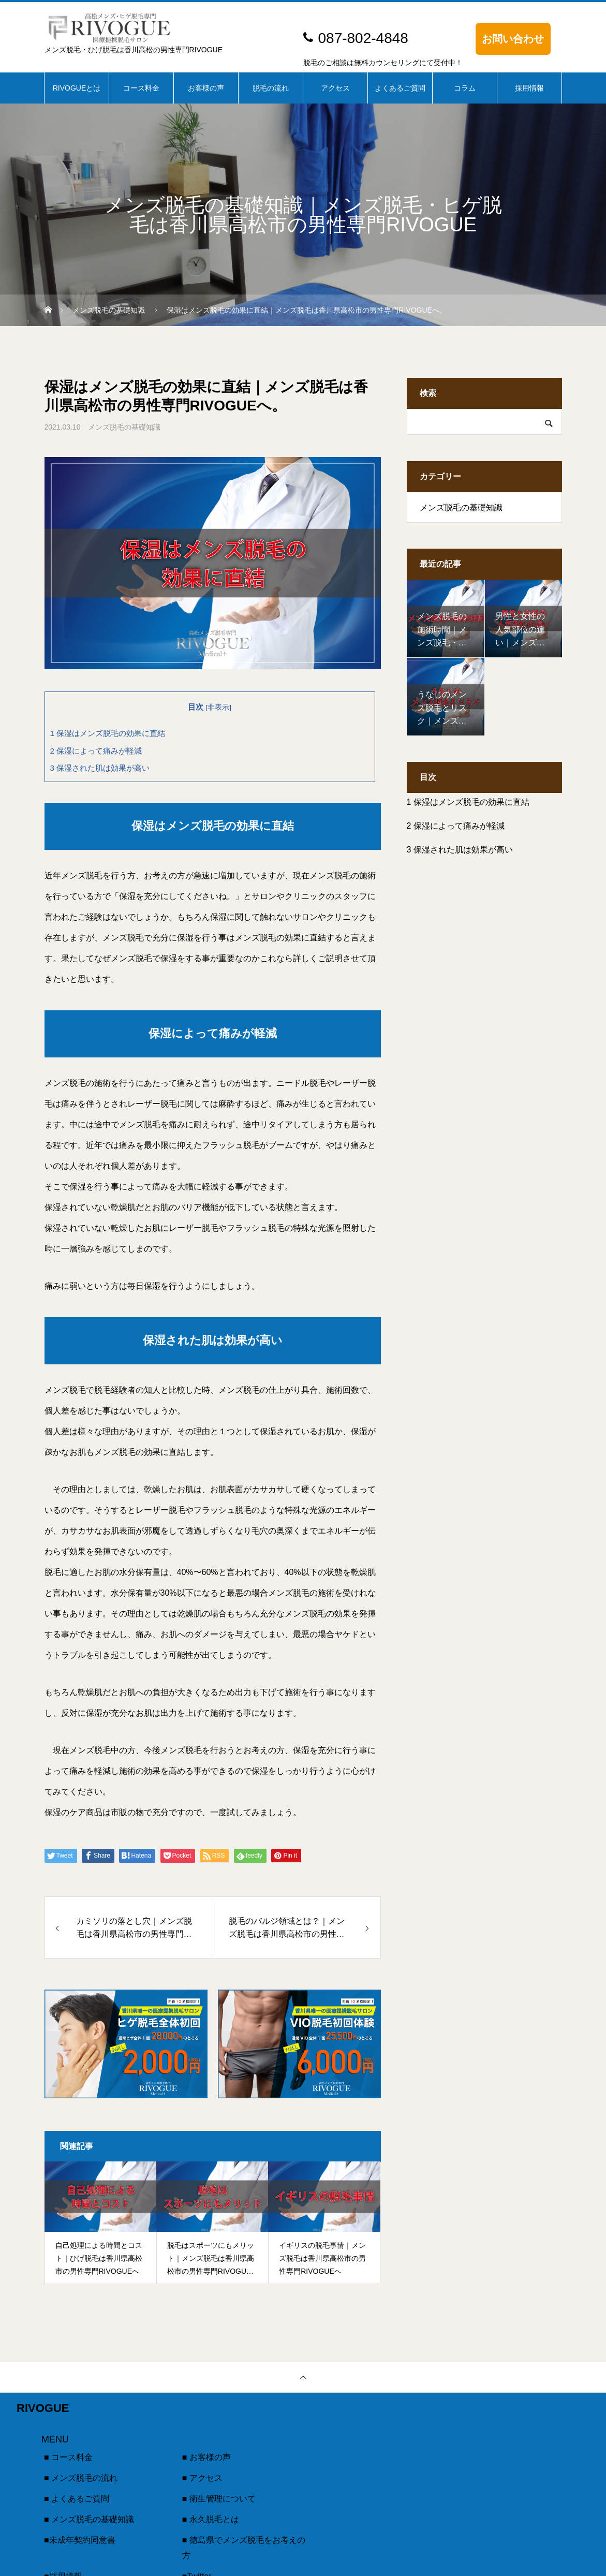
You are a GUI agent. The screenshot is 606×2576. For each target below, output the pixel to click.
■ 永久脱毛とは (210, 2519)
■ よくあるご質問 (76, 2498)
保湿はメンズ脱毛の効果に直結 (108, 733)
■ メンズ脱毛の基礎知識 (89, 2519)
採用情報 (529, 88)
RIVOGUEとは (77, 88)
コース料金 (141, 88)
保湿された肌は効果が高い (100, 767)
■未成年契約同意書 (79, 2540)
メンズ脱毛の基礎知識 (124, 427)
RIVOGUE (43, 2408)
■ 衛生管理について (219, 2498)
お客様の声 (206, 88)
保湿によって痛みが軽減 (96, 750)
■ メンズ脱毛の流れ (80, 2478)
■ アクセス (202, 2478)
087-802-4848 (363, 38)
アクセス (335, 88)
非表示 (218, 707)
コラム (465, 88)
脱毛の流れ (271, 88)
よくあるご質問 (400, 88)
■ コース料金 (68, 2457)
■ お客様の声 (206, 2457)
